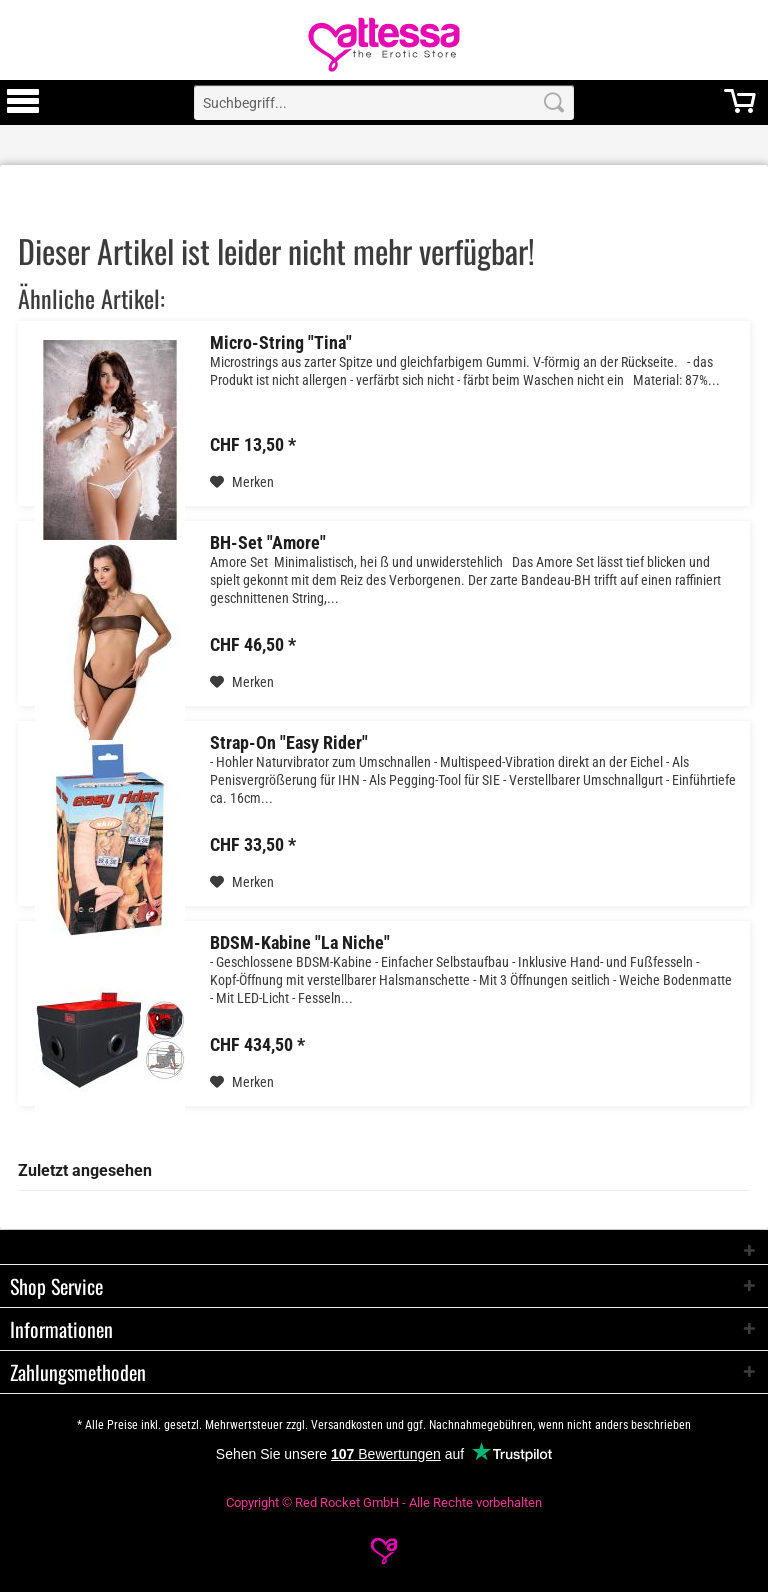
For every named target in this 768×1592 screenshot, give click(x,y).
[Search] (554, 102)
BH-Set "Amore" (268, 543)
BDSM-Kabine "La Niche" (300, 943)
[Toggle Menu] (23, 110)
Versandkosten (347, 1425)
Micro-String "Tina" (281, 343)
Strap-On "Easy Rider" (289, 743)
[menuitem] (23, 102)
